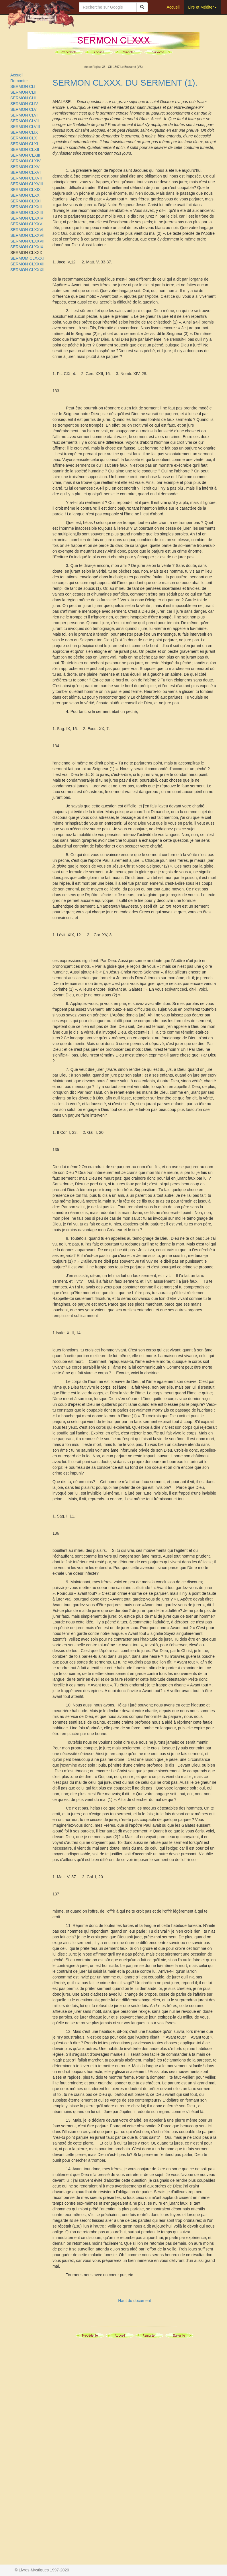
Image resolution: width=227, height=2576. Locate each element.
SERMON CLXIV (25, 161)
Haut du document (134, 2300)
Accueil (173, 7)
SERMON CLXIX (25, 189)
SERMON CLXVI (25, 172)
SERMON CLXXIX (26, 247)
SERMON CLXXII (26, 206)
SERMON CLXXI (25, 201)
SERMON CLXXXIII (28, 269)
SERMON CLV (23, 109)
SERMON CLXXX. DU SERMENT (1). (124, 82)
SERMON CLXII (24, 149)
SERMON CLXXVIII (28, 241)
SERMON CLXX (25, 195)
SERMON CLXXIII (26, 212)
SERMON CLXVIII (26, 184)
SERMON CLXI (24, 143)
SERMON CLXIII (25, 155)
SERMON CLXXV (26, 224)
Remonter (19, 80)
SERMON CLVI (24, 115)
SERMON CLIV (24, 103)
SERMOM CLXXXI (27, 258)
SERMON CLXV (25, 166)
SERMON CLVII (24, 121)
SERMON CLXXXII (27, 264)
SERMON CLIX (24, 132)
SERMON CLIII (24, 98)
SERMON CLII (23, 92)
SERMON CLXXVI (26, 229)
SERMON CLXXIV (26, 218)
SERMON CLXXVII (27, 235)
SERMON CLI (22, 86)
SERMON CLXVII (26, 178)
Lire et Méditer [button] (202, 7)
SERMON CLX (23, 138)
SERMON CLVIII (25, 126)
